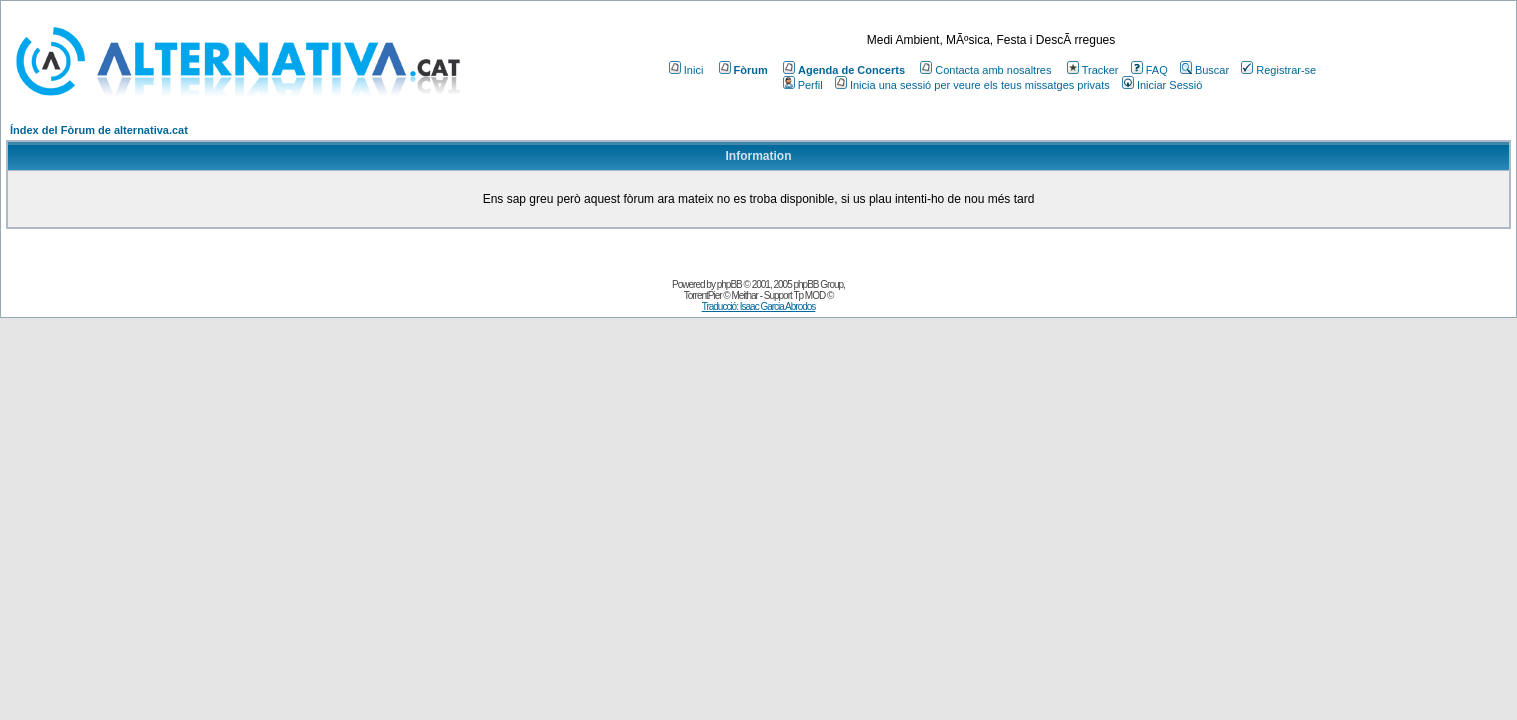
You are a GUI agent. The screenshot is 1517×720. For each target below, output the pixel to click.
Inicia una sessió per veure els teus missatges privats (972, 85)
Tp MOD (809, 295)
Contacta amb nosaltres (985, 70)
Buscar (1204, 70)
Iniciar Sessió (1162, 85)
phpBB (729, 284)
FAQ (1149, 70)
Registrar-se (1278, 70)
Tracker (1093, 70)
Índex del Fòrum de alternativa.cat (99, 130)
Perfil (803, 85)
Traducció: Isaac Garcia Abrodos (759, 306)
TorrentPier (703, 295)
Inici (686, 70)
